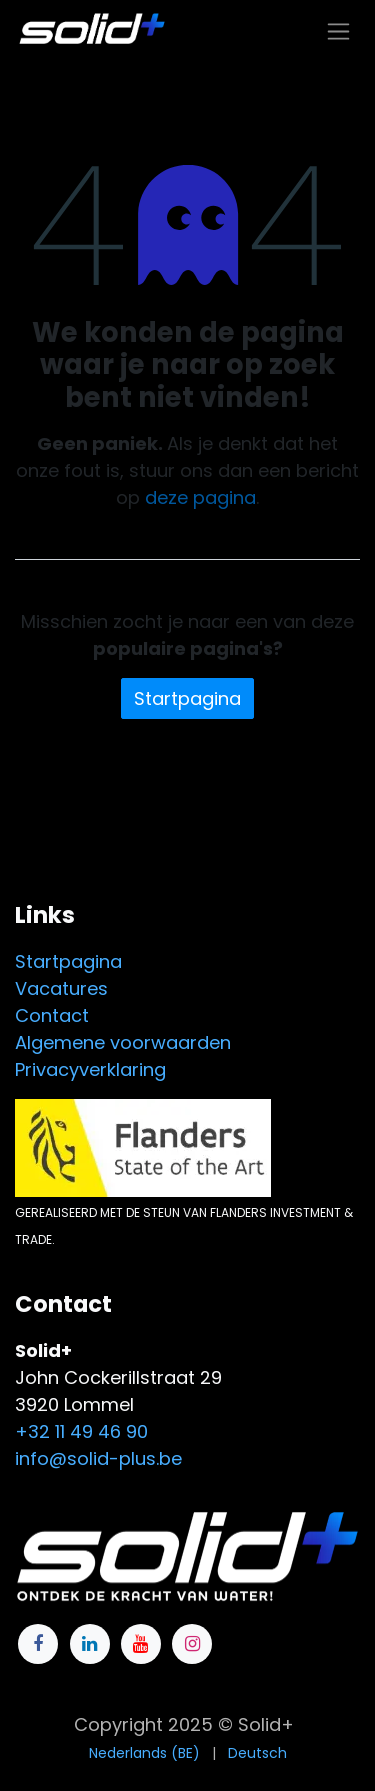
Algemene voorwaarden (123, 1042)
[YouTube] (141, 1644)
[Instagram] (192, 1644)
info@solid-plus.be (98, 1458)
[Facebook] (38, 1644)
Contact (52, 1015)
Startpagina (187, 698)
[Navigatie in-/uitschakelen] (338, 30)
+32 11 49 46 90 (81, 1431)
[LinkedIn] (90, 1644)
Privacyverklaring (90, 1069)
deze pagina (200, 497)
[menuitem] (144, 1753)
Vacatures (61, 988)
